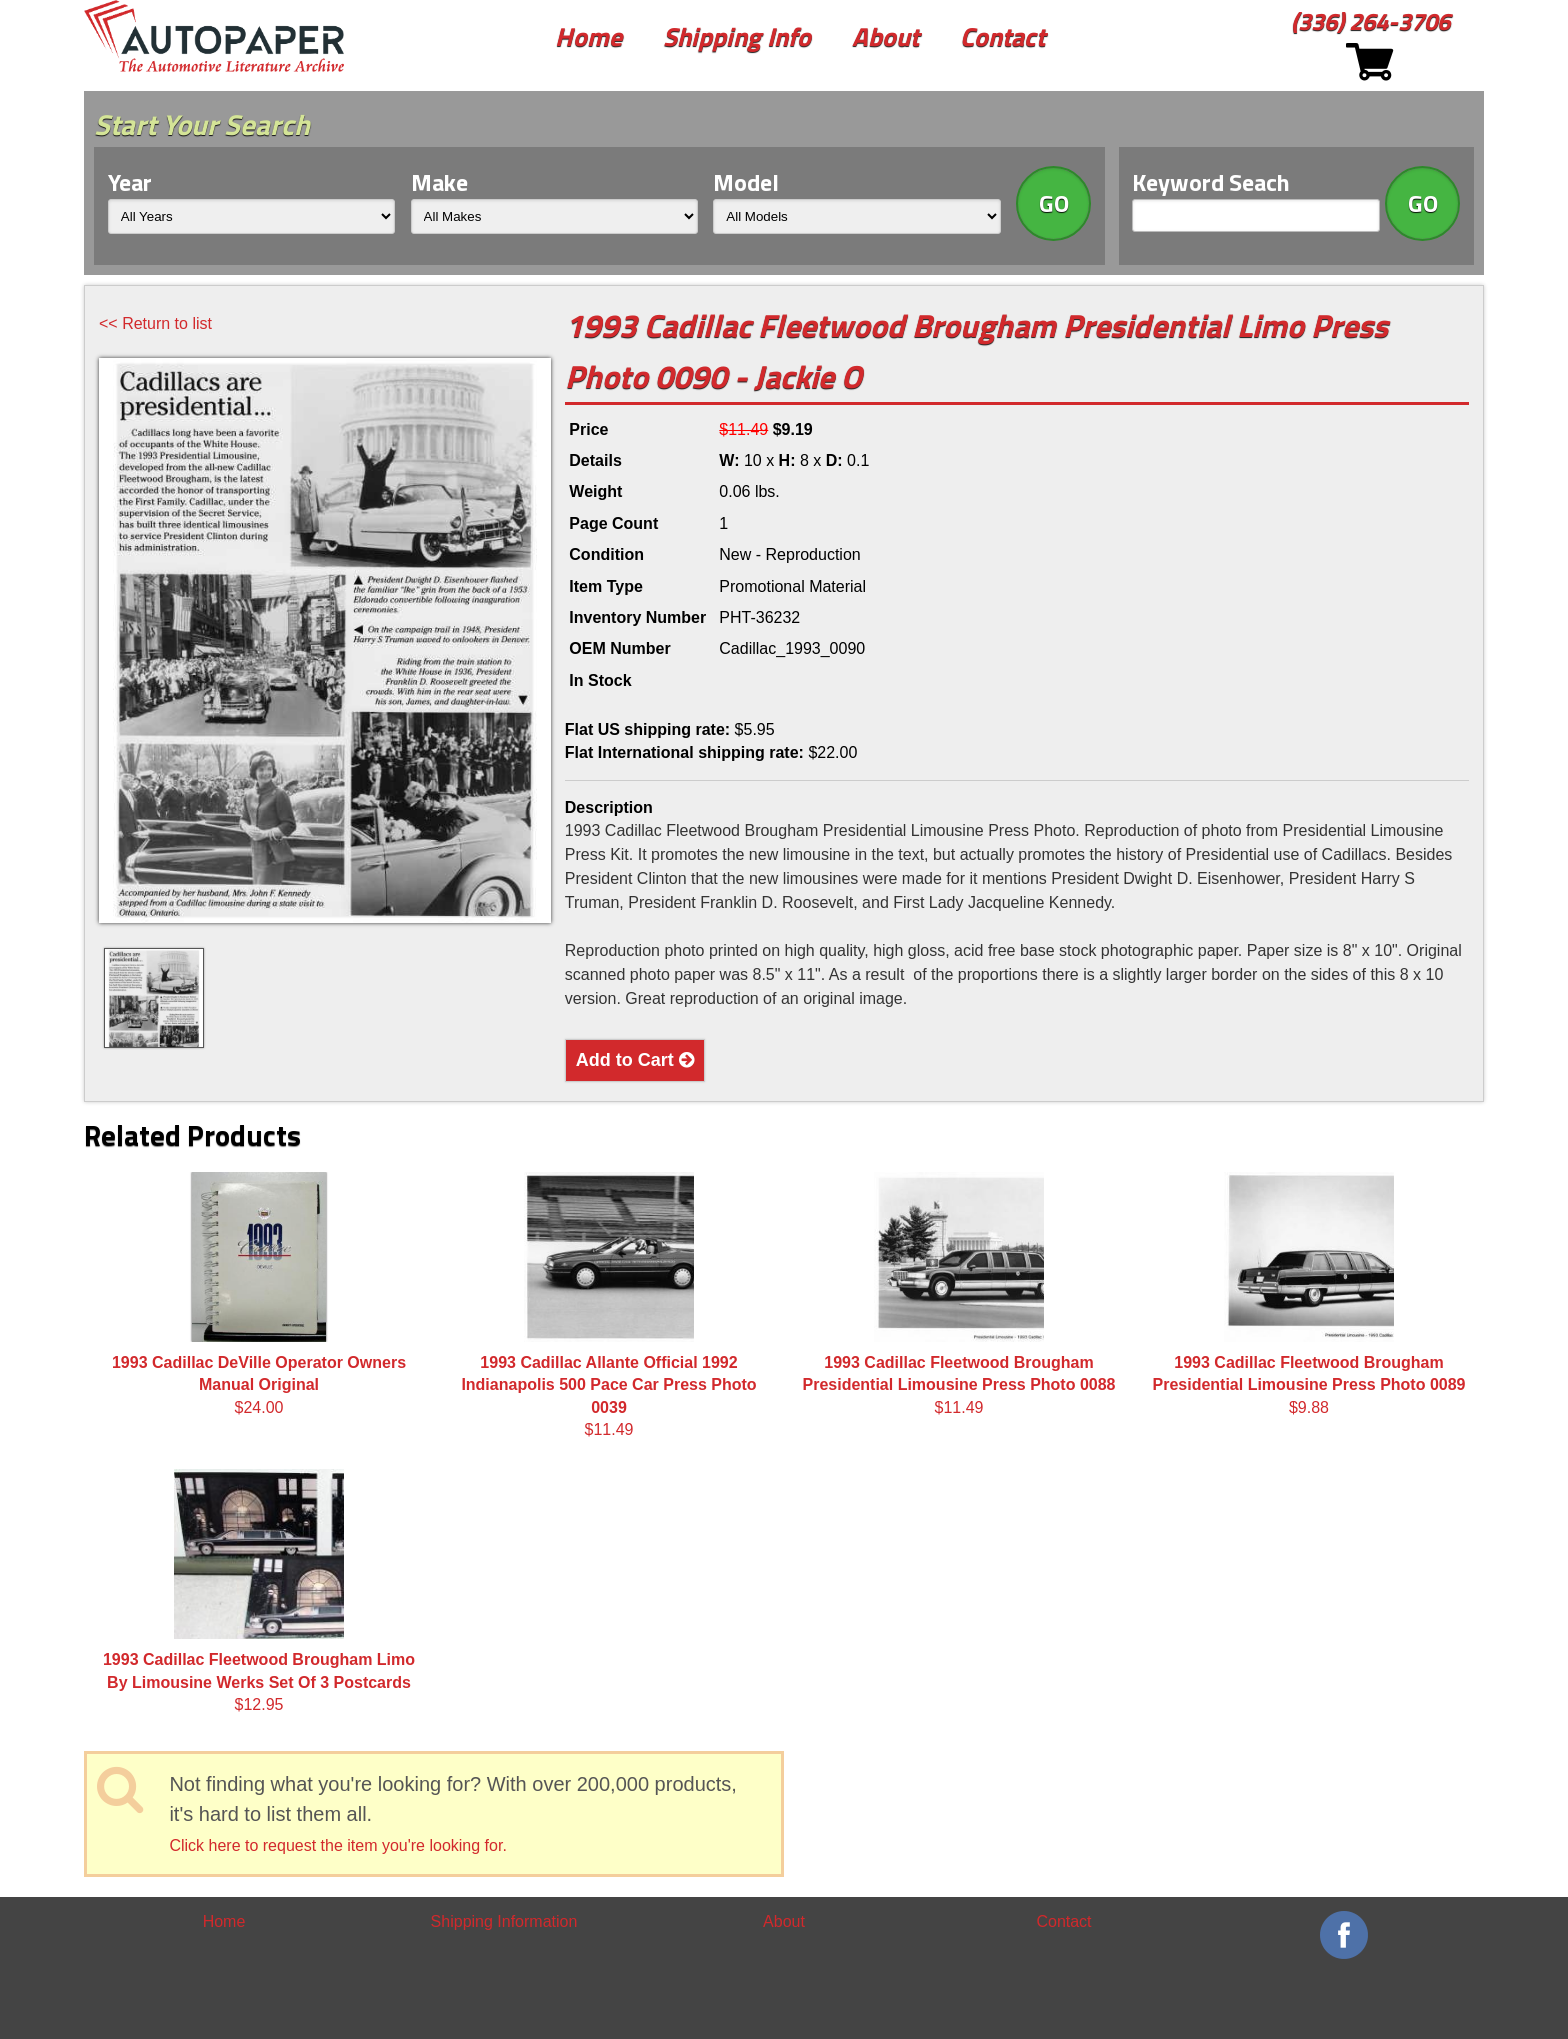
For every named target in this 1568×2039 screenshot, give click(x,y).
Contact (1002, 36)
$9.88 (1309, 1294)
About (885, 36)
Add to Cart (635, 1060)
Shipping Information (504, 1921)
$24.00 (259, 1294)
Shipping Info (737, 36)
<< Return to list (155, 323)
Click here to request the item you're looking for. (337, 1845)
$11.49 (608, 1305)
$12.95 (259, 1591)
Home (588, 36)
